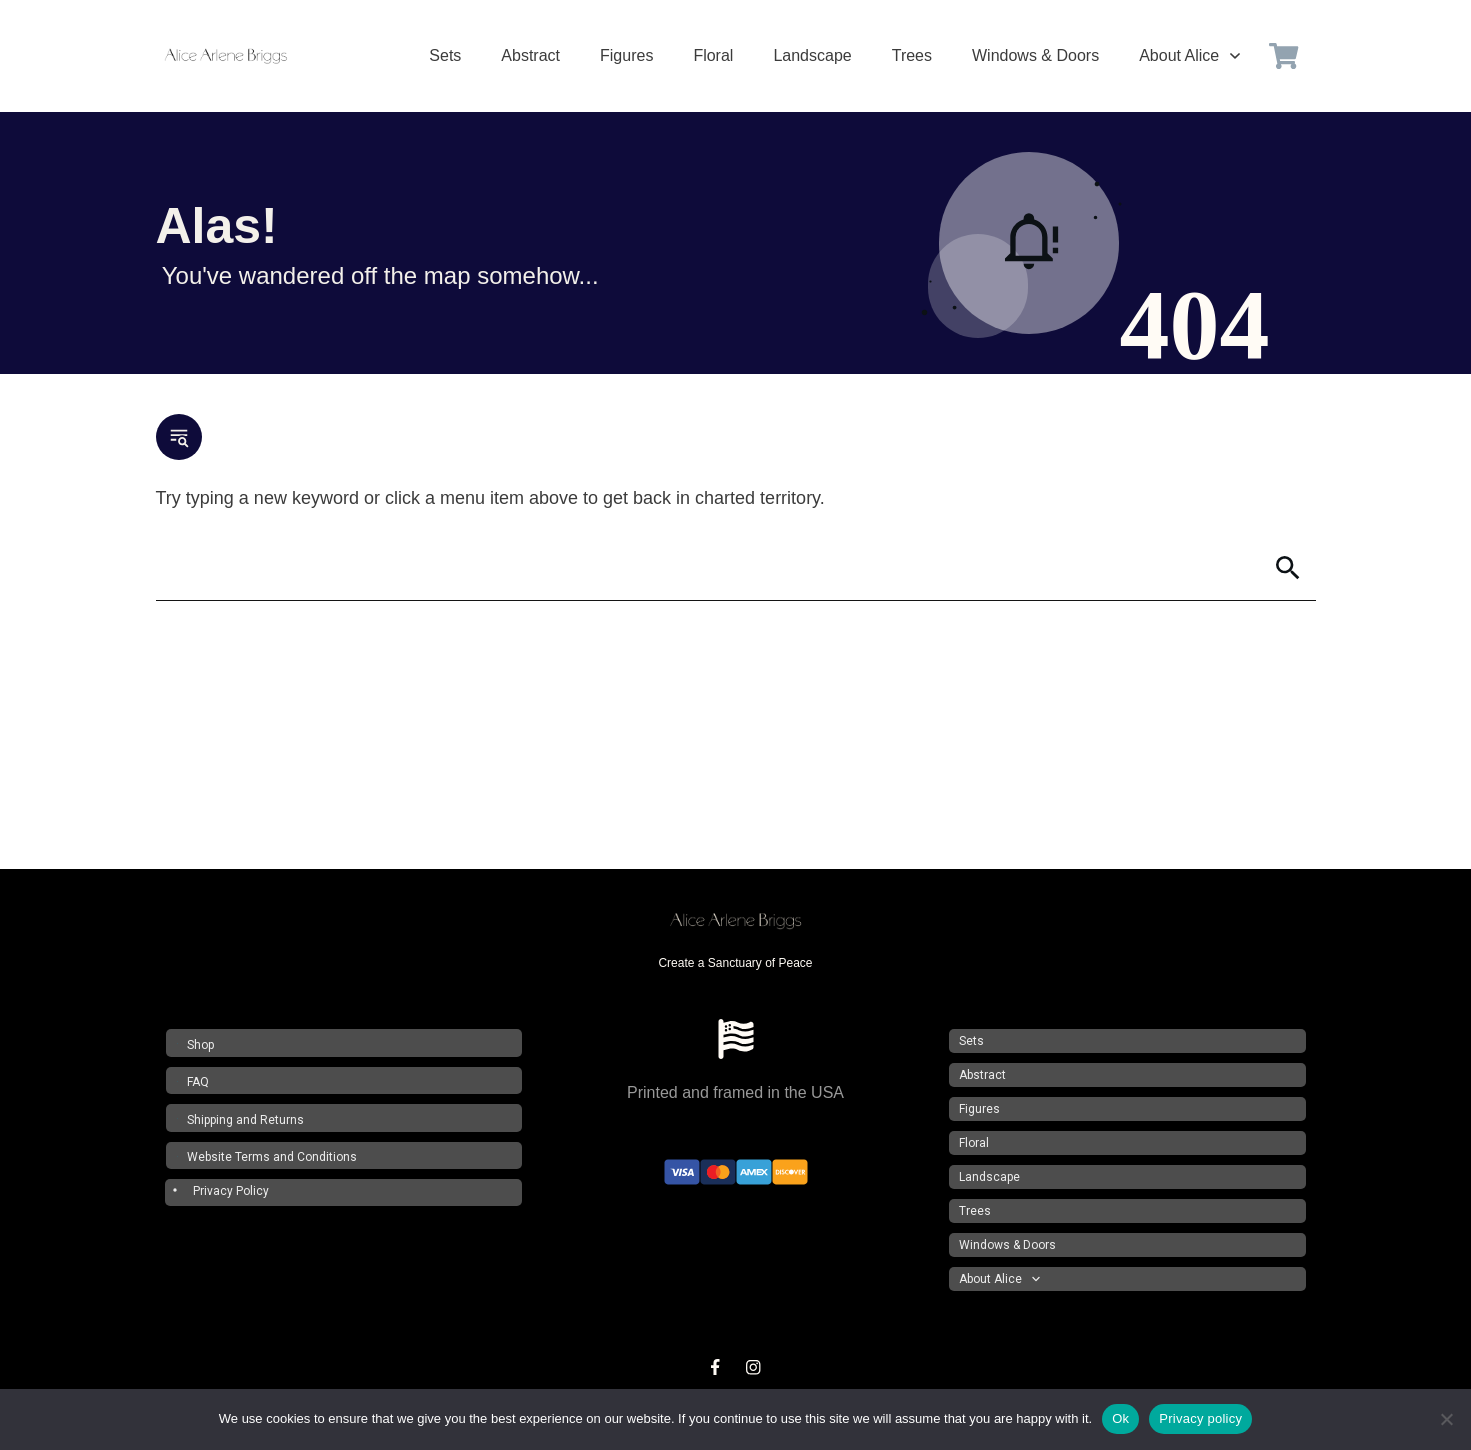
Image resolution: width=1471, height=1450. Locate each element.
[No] (1446, 1419)
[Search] (708, 568)
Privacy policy (1200, 1418)
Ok (1120, 1418)
